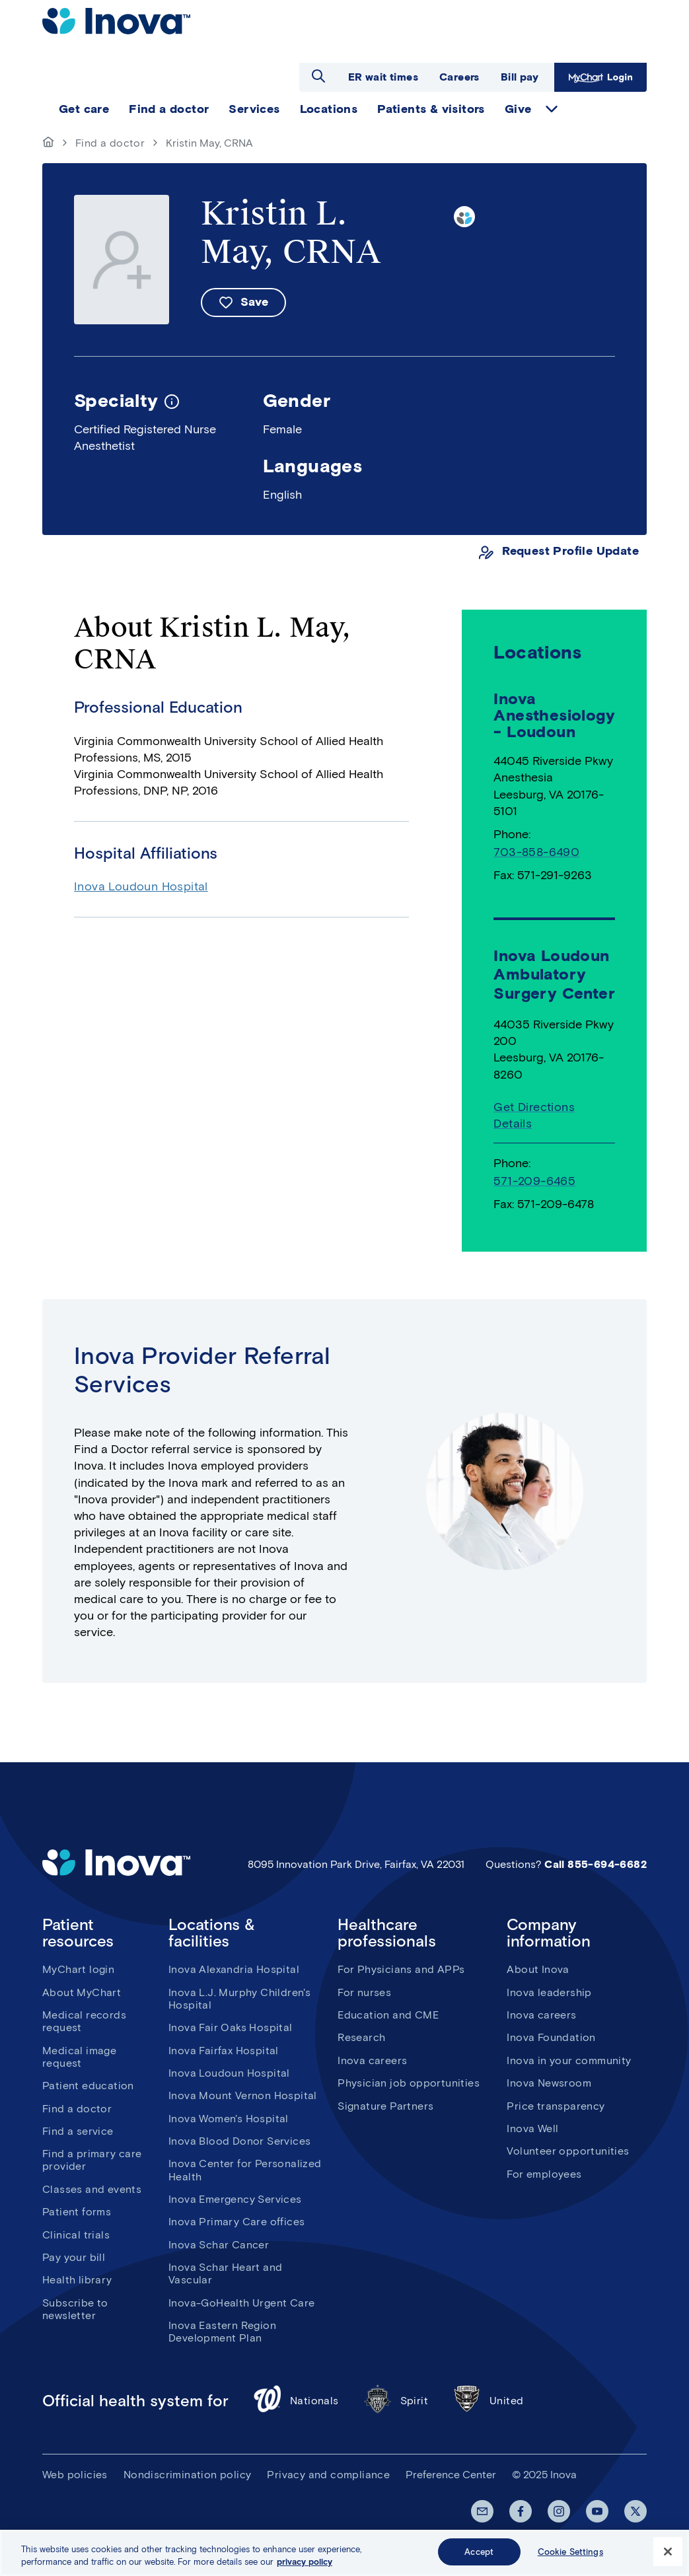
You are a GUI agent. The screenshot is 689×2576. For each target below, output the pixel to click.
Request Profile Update (570, 551)
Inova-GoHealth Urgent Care (241, 2303)
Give (518, 109)
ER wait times (383, 77)
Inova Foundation (551, 2037)
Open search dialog (318, 76)
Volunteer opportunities (568, 2151)
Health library (77, 2279)
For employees (544, 2174)
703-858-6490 (536, 852)
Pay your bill (73, 2257)
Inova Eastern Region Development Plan (222, 2331)
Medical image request (79, 2056)
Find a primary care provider (92, 2159)
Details (512, 1123)
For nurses (364, 1992)
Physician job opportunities (409, 2083)
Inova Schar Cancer (218, 2244)
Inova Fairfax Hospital (223, 2050)
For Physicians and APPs (401, 1969)
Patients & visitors (431, 109)
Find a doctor (169, 109)
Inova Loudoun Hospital (141, 886)
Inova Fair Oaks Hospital (230, 2027)
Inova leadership (549, 1992)
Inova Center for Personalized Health (245, 2169)
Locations (329, 109)
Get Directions (534, 1107)
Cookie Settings (570, 2559)
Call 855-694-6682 (595, 1864)
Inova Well (532, 2128)
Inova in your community (569, 2060)
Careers (459, 77)
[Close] (667, 2558)
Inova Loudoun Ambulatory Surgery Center (554, 974)
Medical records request (84, 2021)
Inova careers (372, 2060)
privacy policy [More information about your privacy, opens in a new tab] (304, 2569)
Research (361, 2037)
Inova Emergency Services (235, 2199)
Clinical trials (76, 2235)
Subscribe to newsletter (75, 2309)
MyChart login (78, 1969)
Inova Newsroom (549, 2083)
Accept (478, 2559)
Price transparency (555, 2106)
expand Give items (551, 109)
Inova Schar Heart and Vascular (225, 2273)
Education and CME (388, 2015)
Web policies (75, 2474)
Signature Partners (385, 2106)
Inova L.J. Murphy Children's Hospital (239, 1998)
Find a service (78, 2131)
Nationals (295, 2400)
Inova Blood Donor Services (239, 2141)
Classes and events (91, 2189)
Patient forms (76, 2211)
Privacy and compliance (328, 2474)
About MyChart (81, 1992)
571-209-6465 (534, 1181)
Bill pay (519, 77)
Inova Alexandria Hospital (233, 1969)
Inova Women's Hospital (228, 2118)
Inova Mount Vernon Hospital (242, 2095)
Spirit (395, 2400)
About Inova (538, 1969)
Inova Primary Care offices (236, 2221)
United (487, 2400)
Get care (84, 109)
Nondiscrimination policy (188, 2474)
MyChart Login (600, 77)
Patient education (88, 2085)
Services (254, 109)
